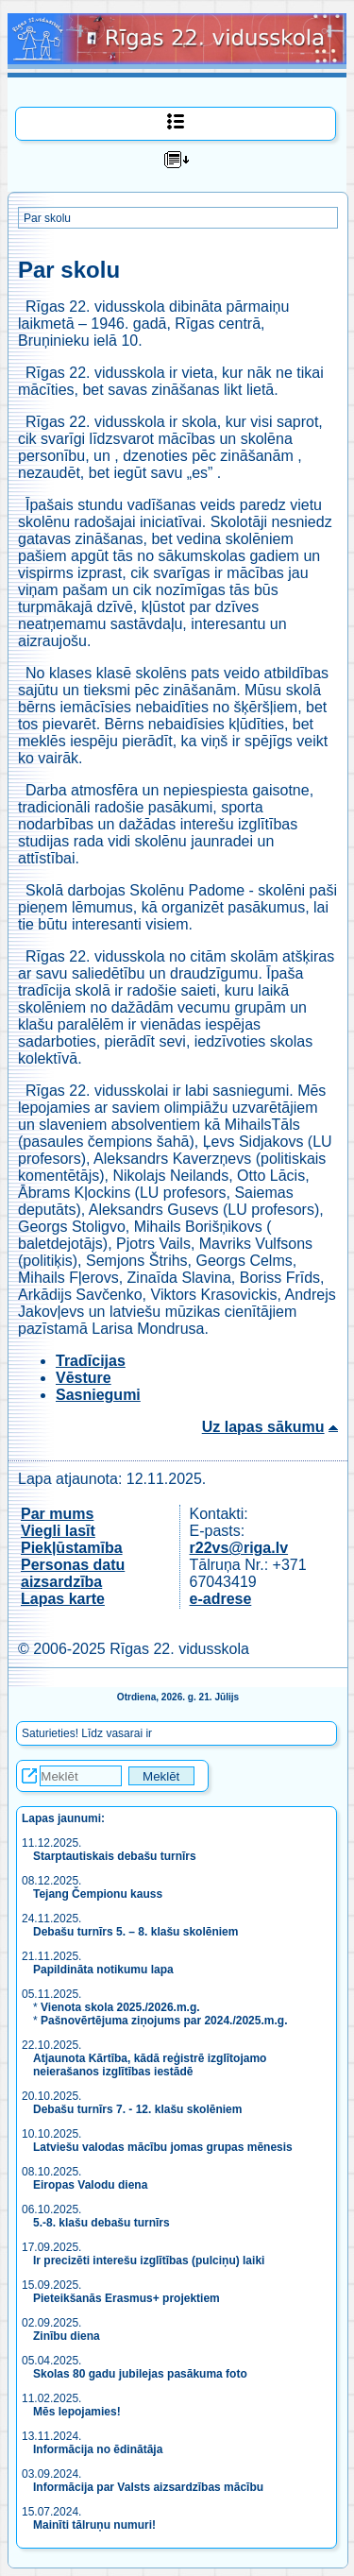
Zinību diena (66, 2336)
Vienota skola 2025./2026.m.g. (120, 2007)
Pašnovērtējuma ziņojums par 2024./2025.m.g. (164, 2020)
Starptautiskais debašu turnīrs (116, 1856)
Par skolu (47, 218)
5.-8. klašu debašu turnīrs (101, 2222)
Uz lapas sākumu (263, 1427)
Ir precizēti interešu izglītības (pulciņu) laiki (148, 2260)
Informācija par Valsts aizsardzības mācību (148, 2487)
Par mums (57, 1514)
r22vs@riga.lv (239, 1548)
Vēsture (83, 1378)
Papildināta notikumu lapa (103, 1969)
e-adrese (221, 1599)
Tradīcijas (91, 1361)
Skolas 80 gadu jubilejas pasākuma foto (140, 2373)
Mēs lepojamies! (77, 2411)
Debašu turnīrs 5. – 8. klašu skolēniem (135, 1931)
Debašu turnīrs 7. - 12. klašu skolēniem (137, 2109)
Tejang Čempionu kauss (97, 1894)
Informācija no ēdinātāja (97, 2449)
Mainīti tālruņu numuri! (94, 2525)
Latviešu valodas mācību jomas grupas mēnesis (163, 2147)
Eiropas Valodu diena (90, 2185)
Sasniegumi (98, 1395)
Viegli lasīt (58, 1531)
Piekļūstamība (72, 1548)
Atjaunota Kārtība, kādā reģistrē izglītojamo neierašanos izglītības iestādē (149, 2065)
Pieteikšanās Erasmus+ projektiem (126, 2298)
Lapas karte (63, 1599)
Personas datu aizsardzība (73, 1573)
